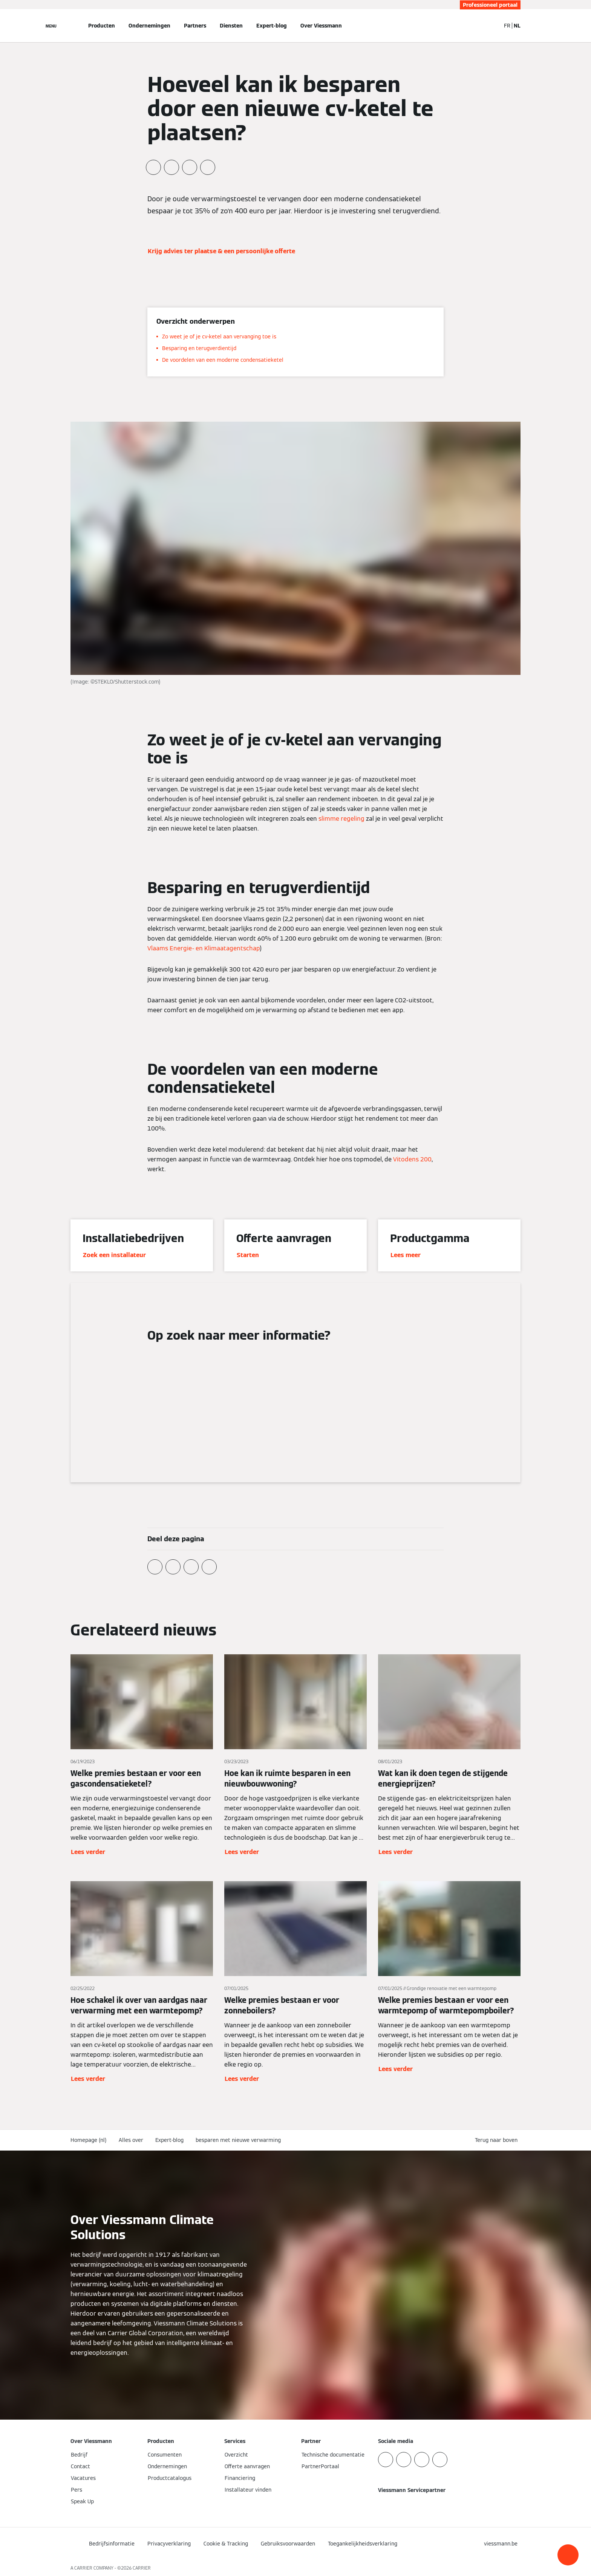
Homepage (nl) (88, 2140)
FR (507, 25)
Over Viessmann (321, 25)
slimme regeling (341, 819)
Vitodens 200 (412, 1159)
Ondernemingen (149, 25)
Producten (101, 25)
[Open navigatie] (51, 25)
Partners (195, 25)
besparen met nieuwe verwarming (238, 2140)
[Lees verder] (141, 1755)
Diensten (231, 25)
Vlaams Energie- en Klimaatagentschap (203, 948)
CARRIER (142, 2568)
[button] (568, 2554)
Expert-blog (271, 25)
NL (517, 25)
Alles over (131, 2140)
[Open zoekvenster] (491, 25)
